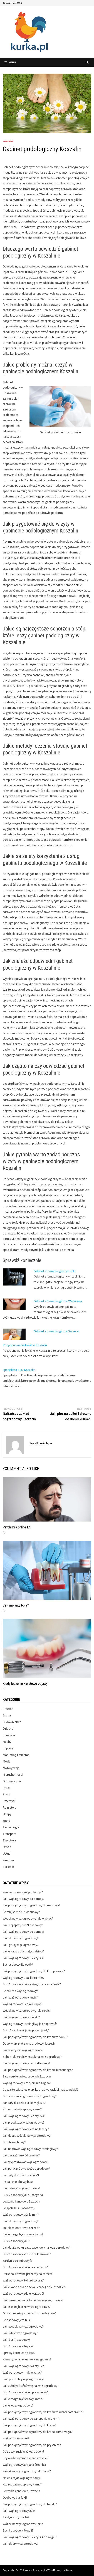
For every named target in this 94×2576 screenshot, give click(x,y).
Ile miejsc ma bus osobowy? (21, 1912)
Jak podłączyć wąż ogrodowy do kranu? (29, 2425)
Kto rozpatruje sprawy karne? (22, 2109)
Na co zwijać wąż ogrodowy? (22, 2478)
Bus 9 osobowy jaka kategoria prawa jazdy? (32, 1984)
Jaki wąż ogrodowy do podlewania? (26, 2063)
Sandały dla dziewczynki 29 (21, 2175)
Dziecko (8, 1728)
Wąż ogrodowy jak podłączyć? (23, 1892)
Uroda (7, 1847)
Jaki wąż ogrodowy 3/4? (19, 2511)
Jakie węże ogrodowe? (18, 2405)
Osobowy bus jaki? (15, 2497)
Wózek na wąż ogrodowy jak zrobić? (27, 2471)
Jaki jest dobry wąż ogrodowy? (23, 2379)
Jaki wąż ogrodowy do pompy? (23, 1899)
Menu (10, 62)
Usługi (7, 1853)
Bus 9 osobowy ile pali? (18, 2530)
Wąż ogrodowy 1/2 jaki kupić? (22, 2004)
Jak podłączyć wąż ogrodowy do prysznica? (32, 2445)
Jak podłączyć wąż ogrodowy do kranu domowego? (37, 2432)
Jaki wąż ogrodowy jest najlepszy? (26, 2129)
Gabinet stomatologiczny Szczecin (57, 1331)
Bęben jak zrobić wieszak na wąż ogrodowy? (32, 2057)
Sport (6, 1821)
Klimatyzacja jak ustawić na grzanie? (27, 2359)
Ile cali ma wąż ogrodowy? (20, 1991)
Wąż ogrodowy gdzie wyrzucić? (23, 2293)
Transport (9, 1834)
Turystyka (9, 1840)
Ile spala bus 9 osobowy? (19, 2208)
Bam (69, 2570)
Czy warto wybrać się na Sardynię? (25, 2458)
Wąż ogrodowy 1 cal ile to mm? (23, 1978)
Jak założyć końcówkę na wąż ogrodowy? (31, 2386)
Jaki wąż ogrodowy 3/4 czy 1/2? (24, 2366)
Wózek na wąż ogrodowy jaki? (23, 2524)
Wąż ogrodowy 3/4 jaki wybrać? (23, 2280)
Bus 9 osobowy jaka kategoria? (23, 2195)
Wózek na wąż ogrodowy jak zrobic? (27, 2010)
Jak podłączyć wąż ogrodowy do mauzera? (31, 1905)
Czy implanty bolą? (16, 1605)
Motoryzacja (11, 1768)
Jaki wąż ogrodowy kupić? (20, 1997)
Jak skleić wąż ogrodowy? (20, 2333)
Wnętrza (8, 1860)
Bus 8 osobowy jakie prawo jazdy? (25, 2267)
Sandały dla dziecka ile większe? (24, 2103)
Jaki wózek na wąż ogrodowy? (23, 2326)
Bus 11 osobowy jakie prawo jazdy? (26, 2030)
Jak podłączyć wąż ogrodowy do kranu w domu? (35, 2037)
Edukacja (9, 1735)
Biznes (7, 1715)
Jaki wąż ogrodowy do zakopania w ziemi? (31, 2418)
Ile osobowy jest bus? (17, 2320)
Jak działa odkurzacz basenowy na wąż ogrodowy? (37, 2247)
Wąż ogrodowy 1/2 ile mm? (21, 2214)
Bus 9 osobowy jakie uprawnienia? (25, 2392)
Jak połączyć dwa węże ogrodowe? (26, 2168)
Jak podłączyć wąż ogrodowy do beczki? (30, 2504)
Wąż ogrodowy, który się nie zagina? (27, 2083)
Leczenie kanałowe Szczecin (21, 2201)
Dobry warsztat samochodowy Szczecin (29, 2043)
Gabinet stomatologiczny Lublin (55, 1271)
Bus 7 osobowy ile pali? (18, 2346)
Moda (6, 1761)
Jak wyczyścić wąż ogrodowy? (23, 2050)
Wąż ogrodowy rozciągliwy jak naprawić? (30, 2024)
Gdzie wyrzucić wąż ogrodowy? (23, 2451)
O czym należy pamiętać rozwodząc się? (29, 2313)
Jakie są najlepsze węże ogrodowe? (26, 2307)
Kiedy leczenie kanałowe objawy (25, 1683)
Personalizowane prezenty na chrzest (27, 2274)
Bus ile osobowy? (14, 2142)
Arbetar (8, 1709)
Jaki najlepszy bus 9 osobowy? (23, 1925)
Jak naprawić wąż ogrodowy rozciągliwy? (30, 2149)
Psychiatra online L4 (17, 1527)
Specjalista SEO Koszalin (19, 1370)
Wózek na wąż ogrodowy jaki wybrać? (28, 1918)
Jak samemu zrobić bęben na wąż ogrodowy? (33, 2300)
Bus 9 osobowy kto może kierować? (27, 2254)
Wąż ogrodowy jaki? (16, 2438)
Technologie (11, 1827)
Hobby (7, 1742)
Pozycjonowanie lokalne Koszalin (25, 1345)
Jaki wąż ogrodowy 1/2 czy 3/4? (24, 2116)
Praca (6, 1788)
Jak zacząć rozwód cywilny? (21, 2155)
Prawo (7, 1794)
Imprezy (8, 1748)
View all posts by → (40, 1443)
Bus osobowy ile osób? (18, 1964)
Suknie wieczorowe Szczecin (21, 2228)
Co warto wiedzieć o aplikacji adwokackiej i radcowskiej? (40, 2089)
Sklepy (7, 1814)
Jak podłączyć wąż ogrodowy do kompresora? (34, 1971)
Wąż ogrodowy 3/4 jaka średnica (24, 2465)
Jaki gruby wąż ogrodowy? (20, 1945)
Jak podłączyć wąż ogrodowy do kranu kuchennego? (38, 2070)
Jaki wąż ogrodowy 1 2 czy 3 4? (23, 1958)
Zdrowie (8, 141)
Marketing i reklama (16, 1755)
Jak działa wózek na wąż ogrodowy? (27, 2136)
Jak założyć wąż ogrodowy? (21, 2188)
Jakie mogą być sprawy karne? (23, 2234)
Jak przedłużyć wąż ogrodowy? (23, 2122)
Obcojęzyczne (12, 1781)
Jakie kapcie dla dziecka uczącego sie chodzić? (34, 2287)
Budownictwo (12, 1722)
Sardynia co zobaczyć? (17, 2261)
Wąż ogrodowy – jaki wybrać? (22, 2372)
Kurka (28, 2570)
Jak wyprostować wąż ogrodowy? (25, 2162)
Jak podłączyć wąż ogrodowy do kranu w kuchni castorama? (43, 2412)
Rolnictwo (9, 1807)
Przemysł (9, 1801)
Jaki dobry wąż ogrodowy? (20, 1938)
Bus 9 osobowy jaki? (16, 2241)
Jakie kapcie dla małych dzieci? (23, 1951)
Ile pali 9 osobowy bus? (18, 2182)
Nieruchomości (13, 1774)
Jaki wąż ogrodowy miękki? (21, 2017)
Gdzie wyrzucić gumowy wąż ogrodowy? (29, 2096)
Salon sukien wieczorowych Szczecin (27, 2076)
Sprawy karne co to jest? (19, 2353)
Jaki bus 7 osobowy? (16, 2340)
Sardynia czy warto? (16, 2517)
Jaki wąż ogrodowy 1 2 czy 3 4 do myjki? (29, 2537)
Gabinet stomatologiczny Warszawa (58, 1301)
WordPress (54, 2570)
